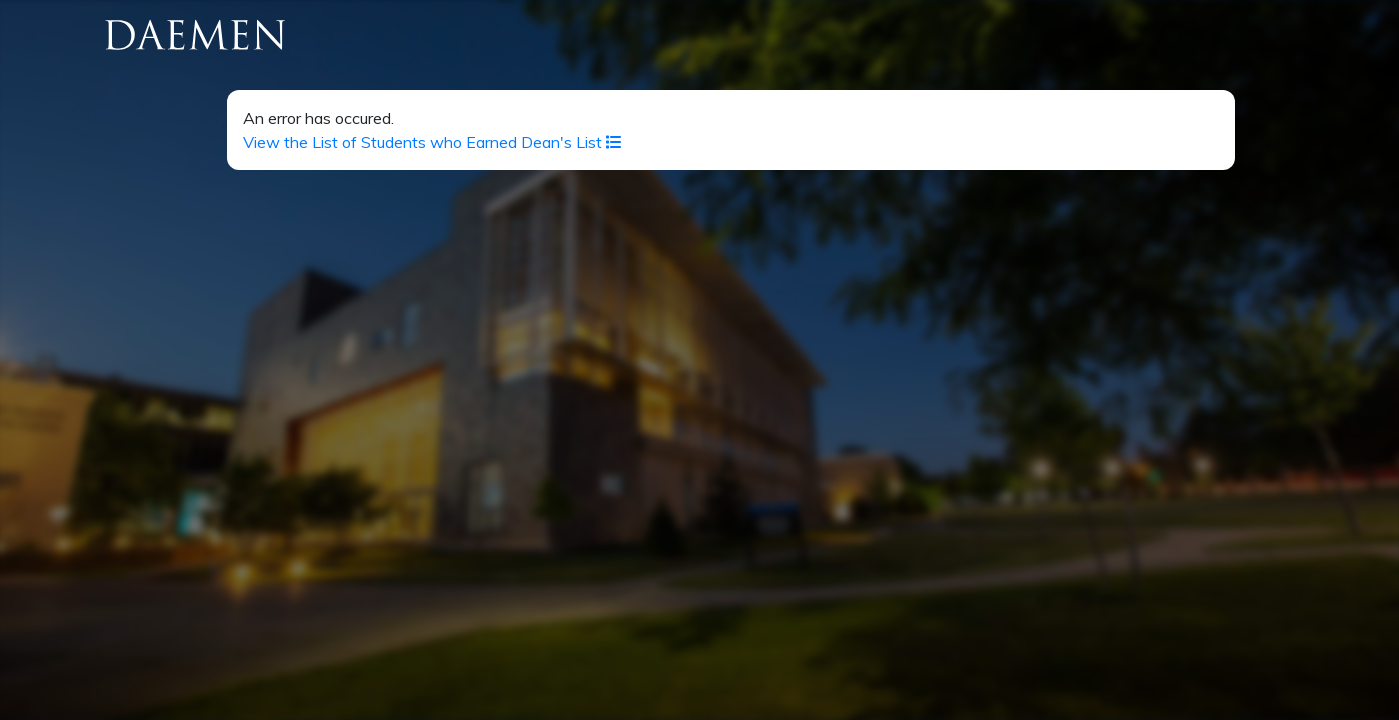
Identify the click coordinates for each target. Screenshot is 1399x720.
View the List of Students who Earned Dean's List (432, 142)
